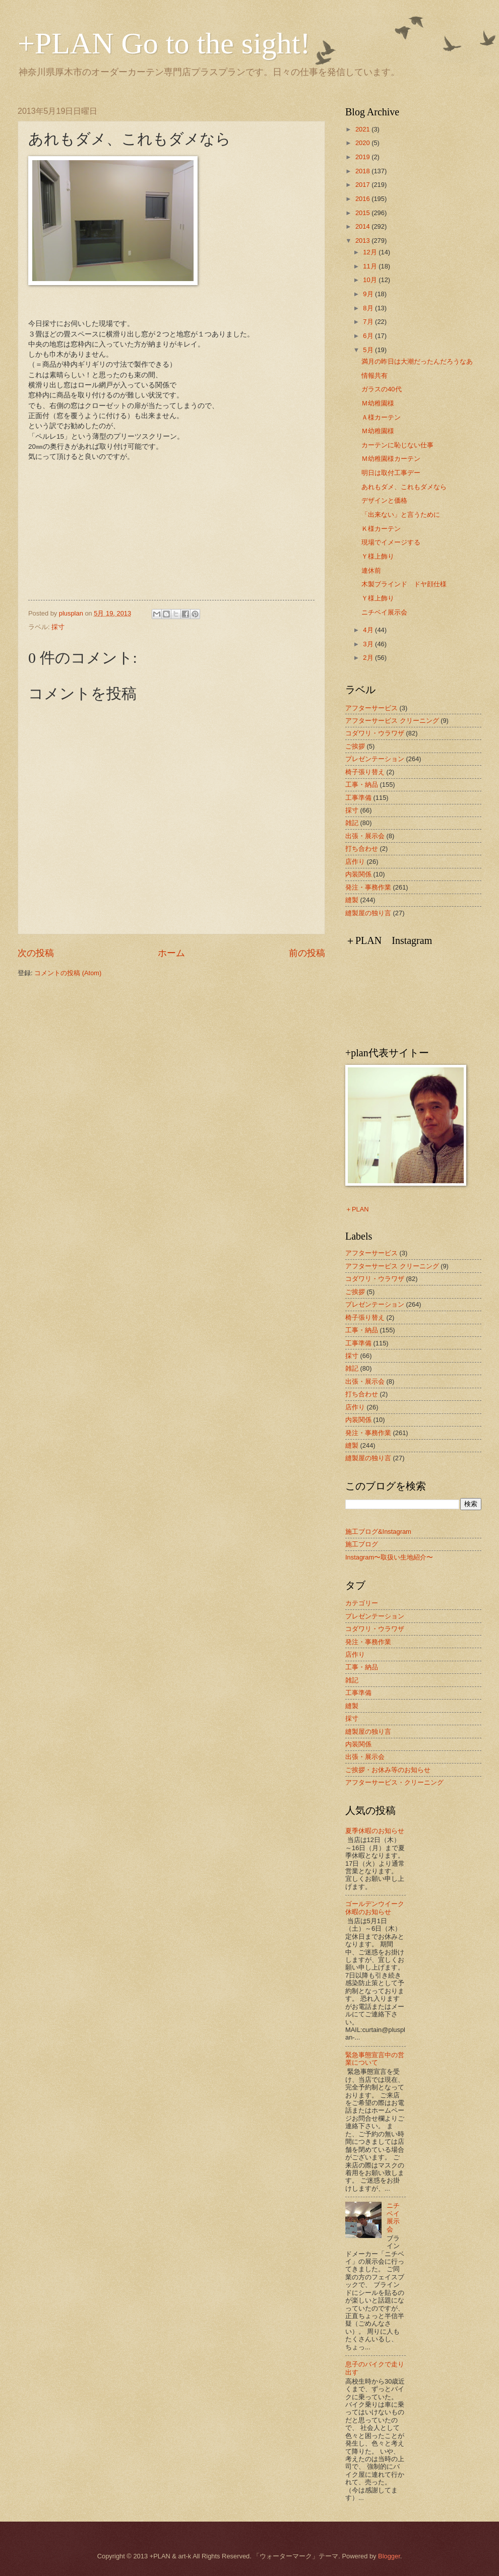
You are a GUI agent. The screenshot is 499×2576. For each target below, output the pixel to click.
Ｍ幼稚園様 (377, 403)
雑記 (351, 823)
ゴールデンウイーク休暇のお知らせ (374, 1907)
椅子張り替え (365, 772)
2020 (363, 143)
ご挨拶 (355, 746)
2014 (363, 226)
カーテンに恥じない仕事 (397, 445)
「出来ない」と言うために (400, 514)
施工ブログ (361, 1544)
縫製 (351, 900)
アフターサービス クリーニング (392, 720)
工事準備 (358, 797)
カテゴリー (361, 1603)
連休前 (371, 570)
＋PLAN (357, 1209)
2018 (363, 171)
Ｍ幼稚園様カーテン (390, 458)
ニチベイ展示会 (384, 612)
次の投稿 (36, 953)
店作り (355, 861)
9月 (369, 294)
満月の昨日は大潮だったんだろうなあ (417, 361)
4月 (369, 630)
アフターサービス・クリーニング (394, 1782)
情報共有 (374, 375)
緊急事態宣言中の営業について (374, 2058)
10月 (371, 280)
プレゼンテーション (374, 759)
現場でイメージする (390, 542)
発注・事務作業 (368, 887)
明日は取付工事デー (390, 473)
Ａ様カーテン (381, 417)
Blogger (389, 2556)
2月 (369, 657)
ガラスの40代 (381, 389)
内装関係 (358, 874)
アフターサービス (371, 708)
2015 (363, 213)
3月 (369, 644)
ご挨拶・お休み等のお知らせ (387, 1770)
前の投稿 (307, 953)
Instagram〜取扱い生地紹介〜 (389, 1557)
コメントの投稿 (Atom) (67, 973)
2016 (363, 198)
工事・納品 (361, 784)
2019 (363, 157)
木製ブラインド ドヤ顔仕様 (404, 584)
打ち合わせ (361, 848)
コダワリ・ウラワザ (374, 733)
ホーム (171, 953)
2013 (363, 240)
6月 (369, 336)
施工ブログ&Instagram (378, 1531)
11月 (371, 266)
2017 (363, 184)
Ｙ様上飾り (377, 556)
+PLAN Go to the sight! (164, 43)
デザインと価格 (384, 500)
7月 (369, 321)
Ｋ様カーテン (381, 528)
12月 (371, 252)
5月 (369, 350)
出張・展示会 (365, 836)
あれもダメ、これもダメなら (404, 487)
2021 (363, 129)
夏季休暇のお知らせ (374, 1831)
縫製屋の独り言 (368, 913)
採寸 (58, 627)
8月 (369, 308)
